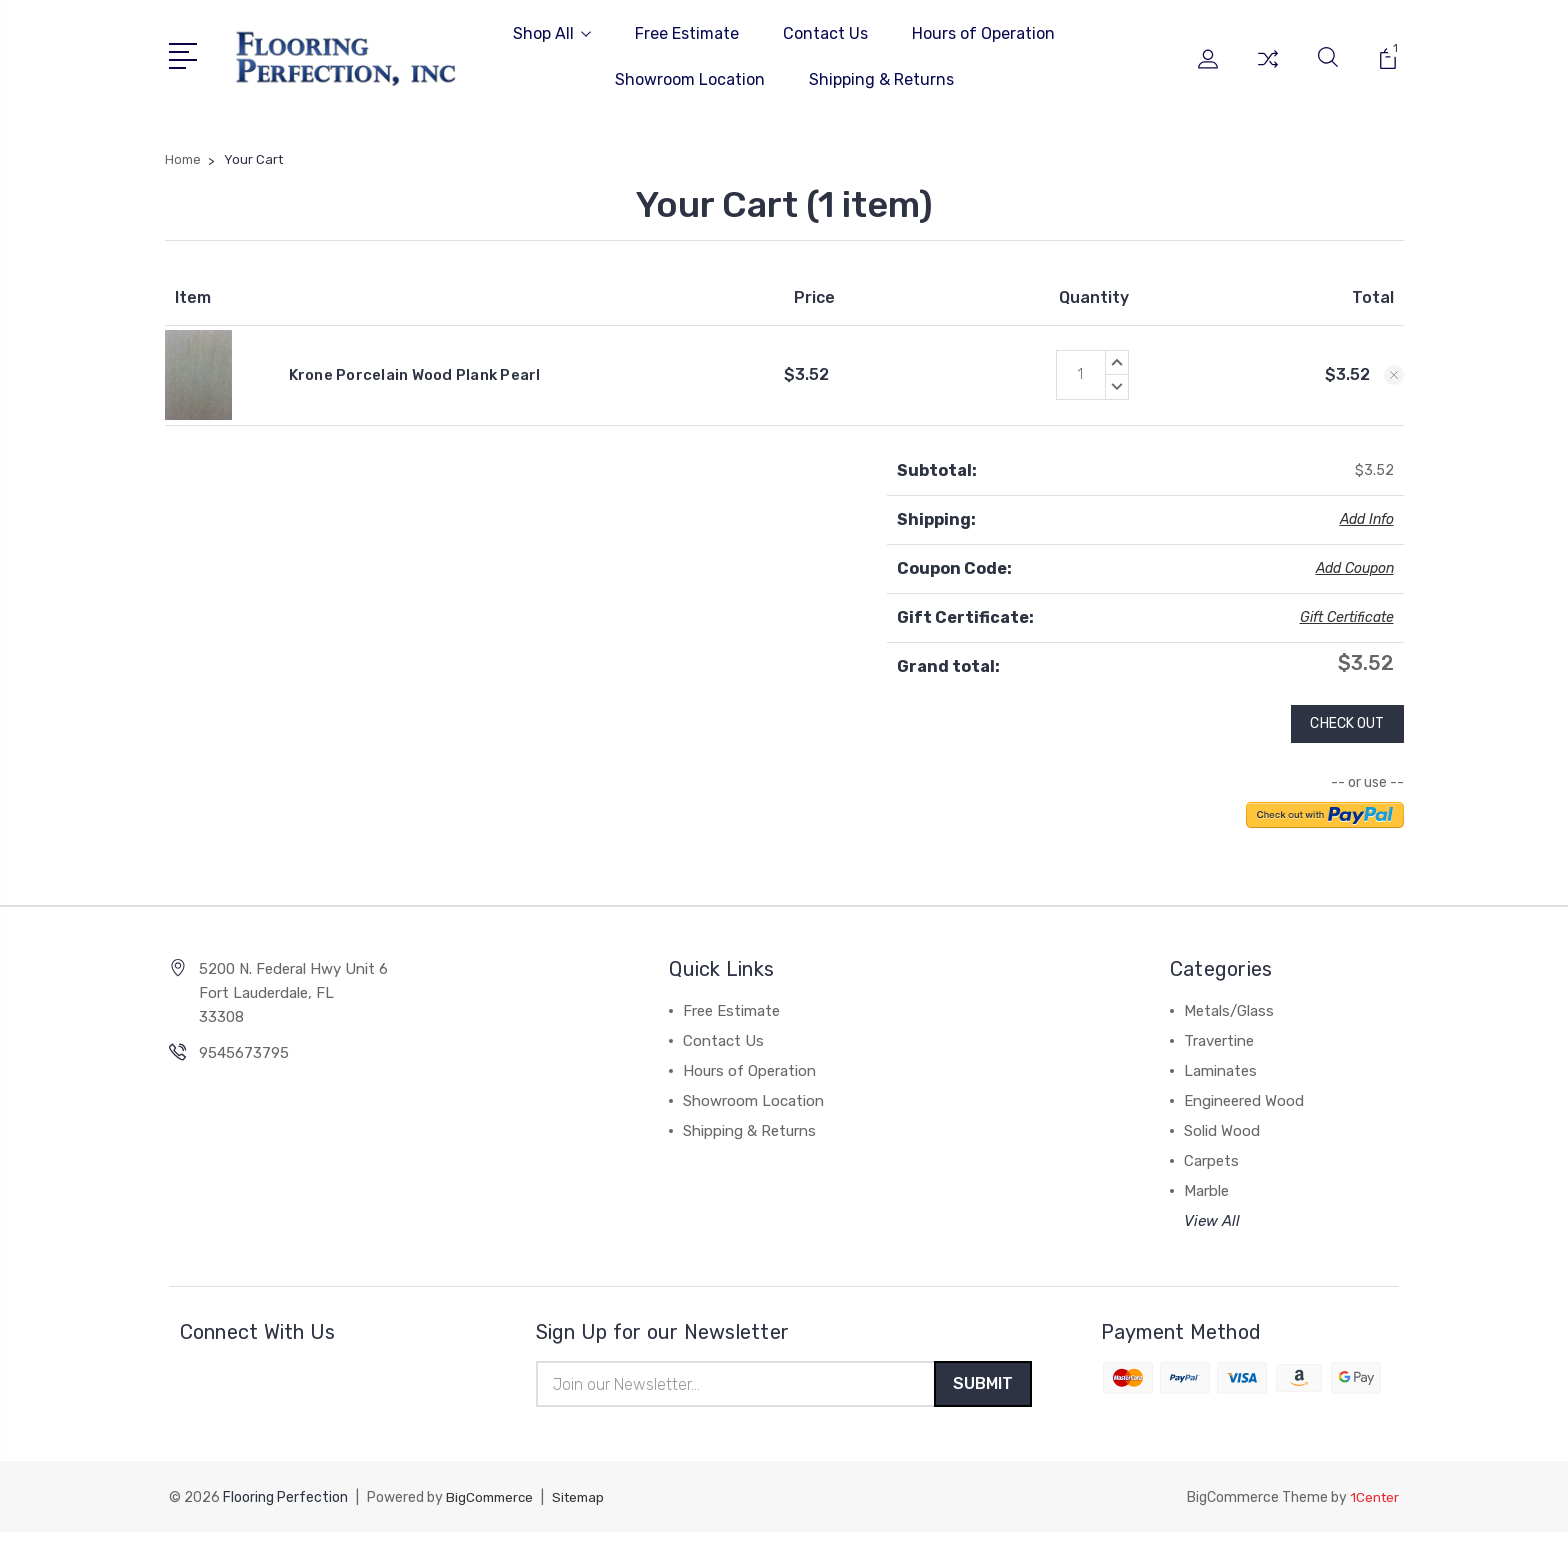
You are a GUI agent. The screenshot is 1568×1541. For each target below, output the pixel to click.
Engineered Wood (1244, 1107)
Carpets (1211, 1167)
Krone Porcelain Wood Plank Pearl (415, 375)
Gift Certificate (1347, 617)
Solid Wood (1222, 1137)
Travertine (1219, 1047)
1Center (1373, 1506)
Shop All (552, 33)
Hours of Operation (983, 33)
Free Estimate (687, 33)
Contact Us (825, 33)
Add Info (1367, 519)
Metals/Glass (1229, 1017)
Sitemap (585, 1506)
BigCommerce (492, 1506)
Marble (1206, 1197)
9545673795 (244, 1059)
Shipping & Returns (881, 79)
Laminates (1220, 1077)
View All (1212, 1227)
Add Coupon (1355, 568)
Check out (1340, 727)
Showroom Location (690, 79)
